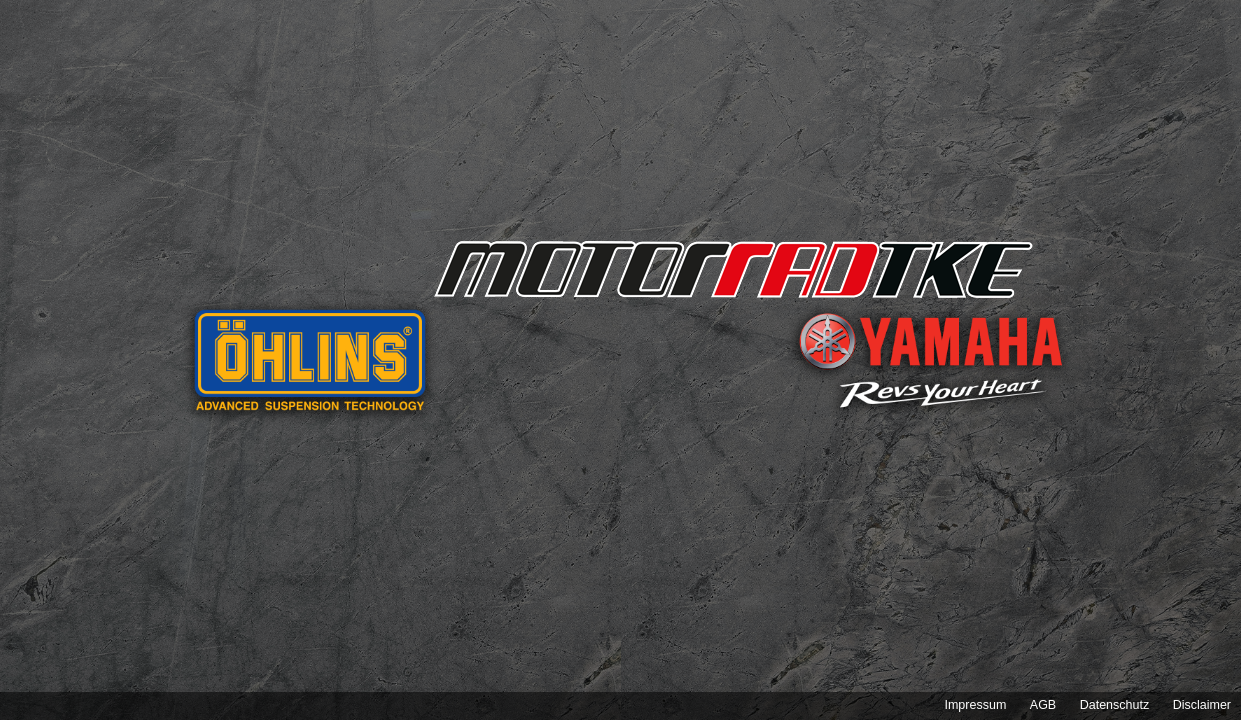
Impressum (975, 705)
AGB (1043, 705)
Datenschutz (1114, 705)
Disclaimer (1202, 705)
